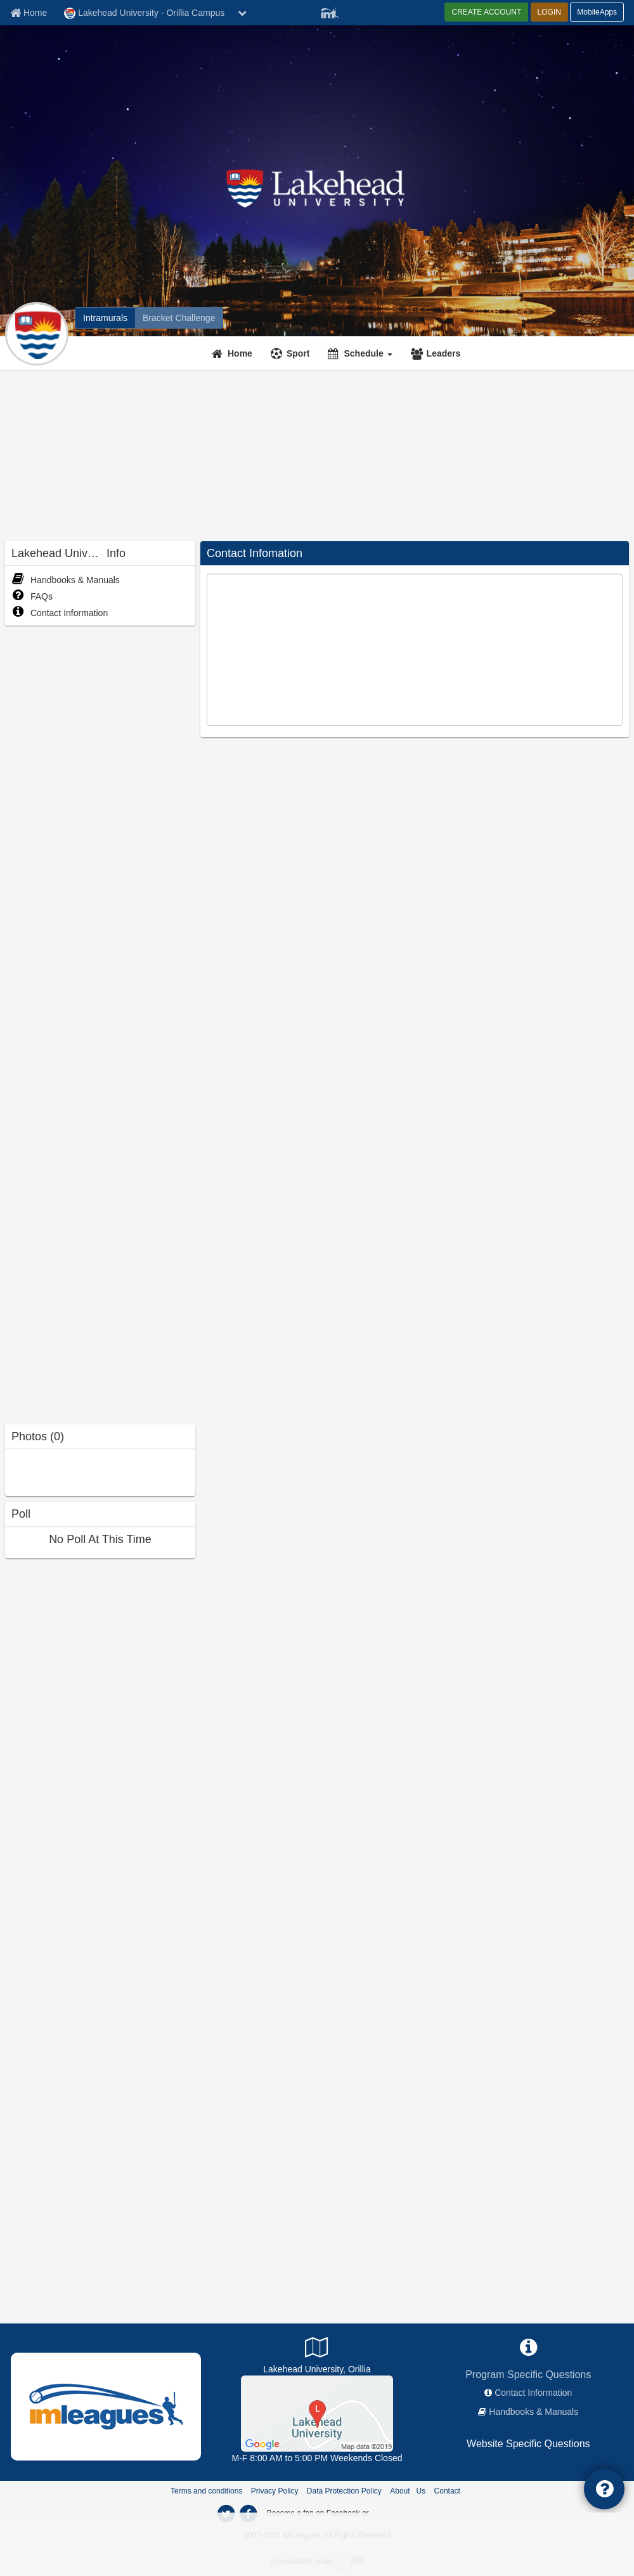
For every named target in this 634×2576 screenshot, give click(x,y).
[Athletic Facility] (317, 2413)
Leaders (444, 353)
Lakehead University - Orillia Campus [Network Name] (144, 13)
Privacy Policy (275, 2491)
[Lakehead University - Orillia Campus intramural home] (105, 318)
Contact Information (59, 613)
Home (240, 353)
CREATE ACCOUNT (486, 12)
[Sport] (292, 353)
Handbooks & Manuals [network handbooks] (533, 2412)
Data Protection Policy (344, 2491)
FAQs (32, 596)
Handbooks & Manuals (65, 580)
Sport (298, 353)
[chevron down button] (242, 13)
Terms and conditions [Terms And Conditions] (206, 2491)
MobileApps (597, 12)
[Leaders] (437, 353)
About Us (407, 2491)
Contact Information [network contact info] (533, 2393)
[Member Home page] (28, 13)
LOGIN (549, 12)
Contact (447, 2491)
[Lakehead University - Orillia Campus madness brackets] (179, 318)
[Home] (233, 353)
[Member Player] (329, 11)
